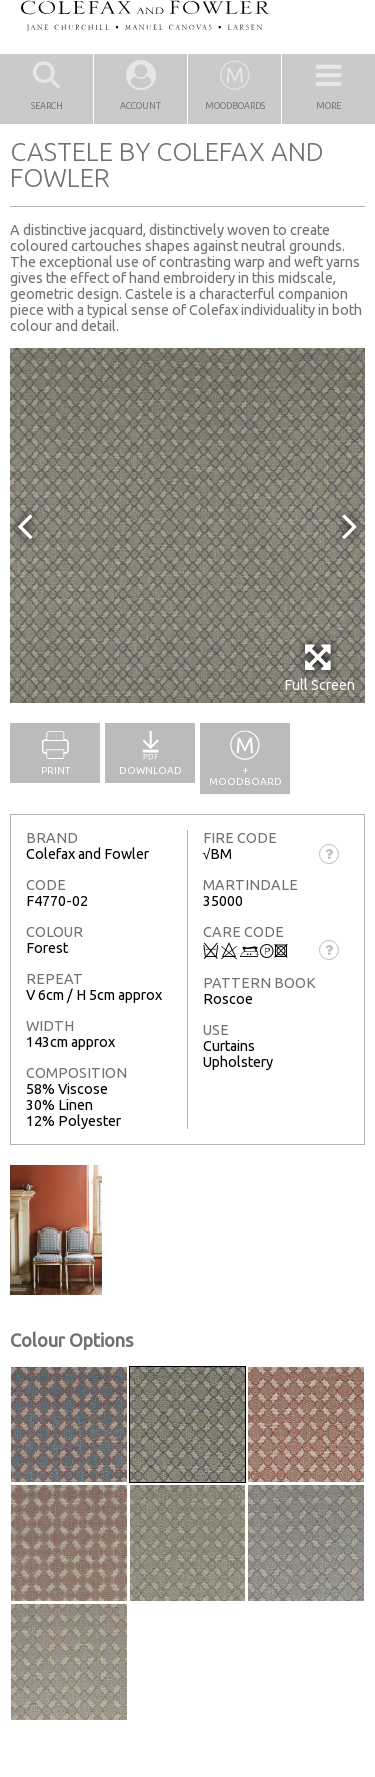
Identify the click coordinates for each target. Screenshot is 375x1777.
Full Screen (319, 667)
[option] (187, 525)
